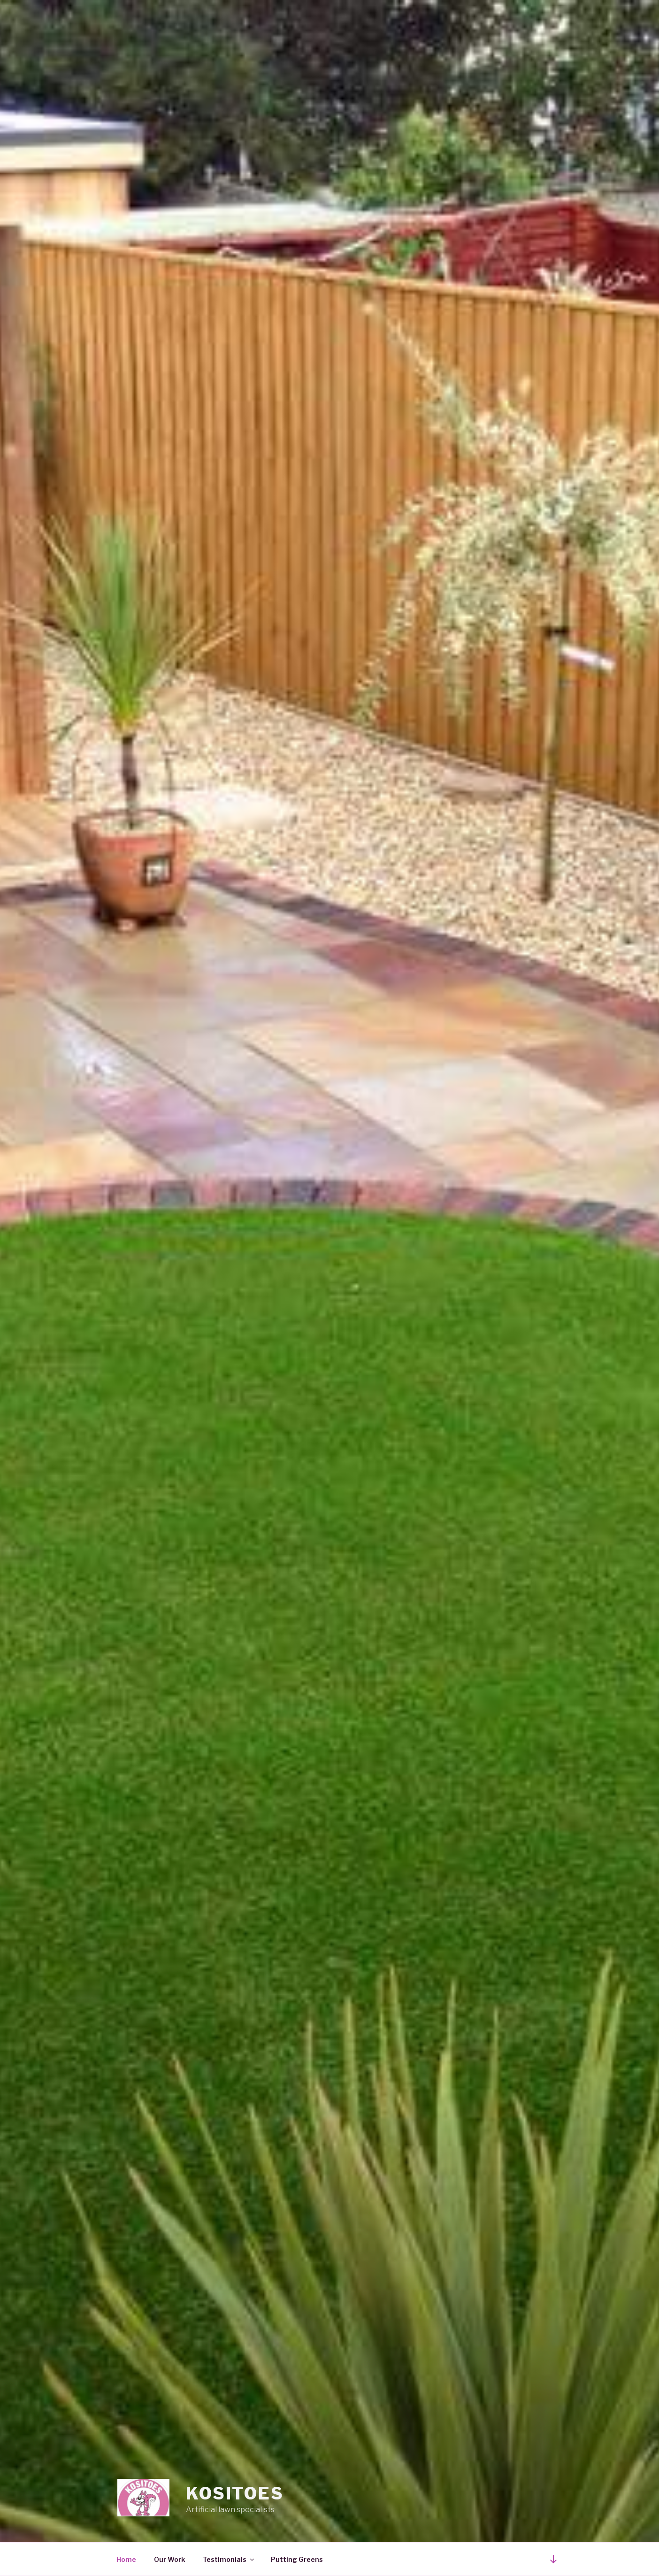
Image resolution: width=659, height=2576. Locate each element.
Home (126, 2559)
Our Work (169, 2559)
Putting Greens (297, 2559)
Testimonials (229, 2559)
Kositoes (235, 2493)
